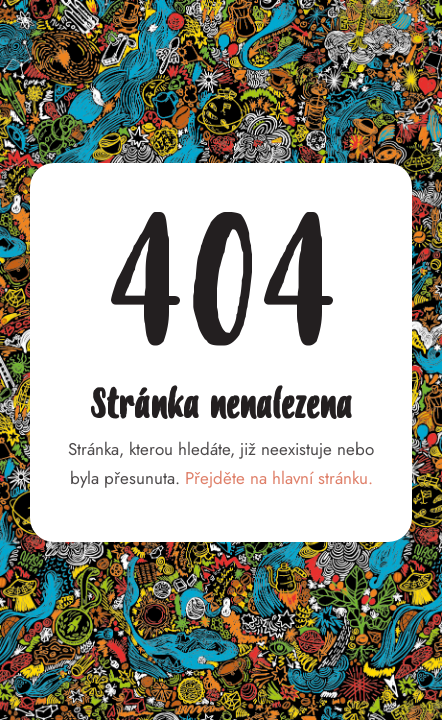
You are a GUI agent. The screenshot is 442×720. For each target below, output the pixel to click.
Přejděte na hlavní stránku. (279, 478)
